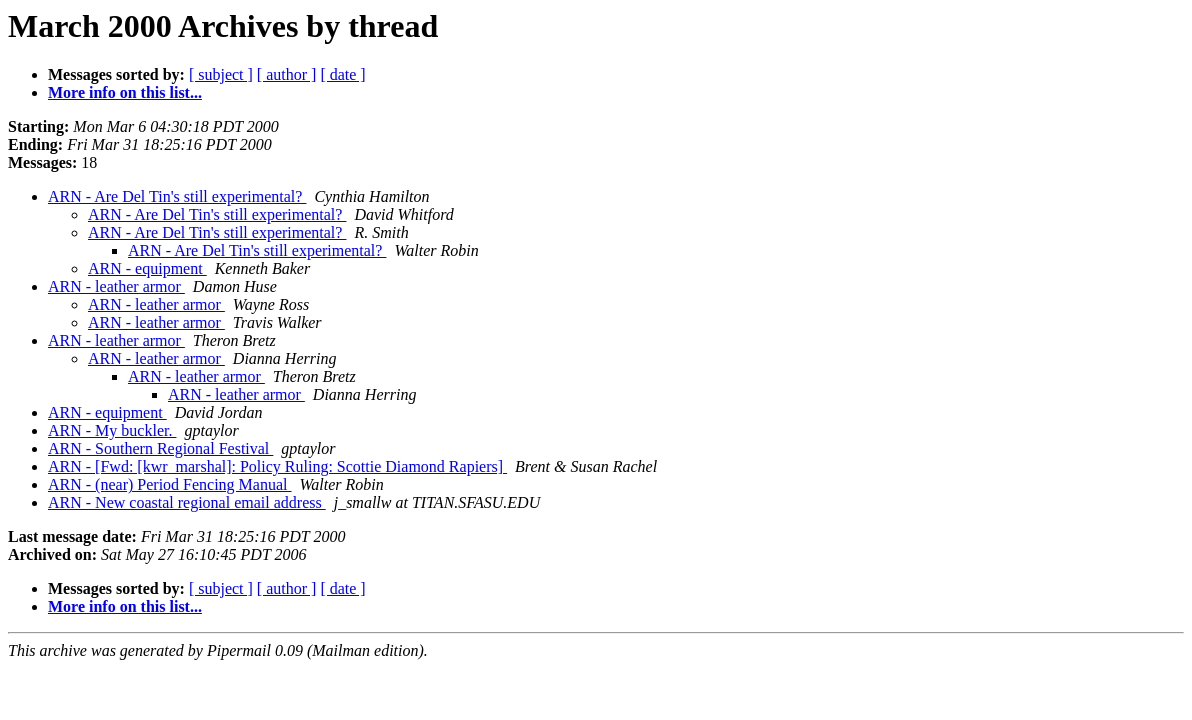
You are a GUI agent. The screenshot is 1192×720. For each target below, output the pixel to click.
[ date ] (342, 74)
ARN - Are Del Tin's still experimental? (177, 196)
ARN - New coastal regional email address (187, 502)
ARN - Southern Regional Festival (160, 448)
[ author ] (287, 74)
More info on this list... (125, 92)
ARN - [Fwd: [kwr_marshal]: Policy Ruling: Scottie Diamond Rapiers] (277, 466)
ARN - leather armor (116, 286)
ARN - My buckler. (112, 430)
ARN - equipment (147, 268)
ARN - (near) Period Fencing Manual (170, 484)
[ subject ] (221, 74)
